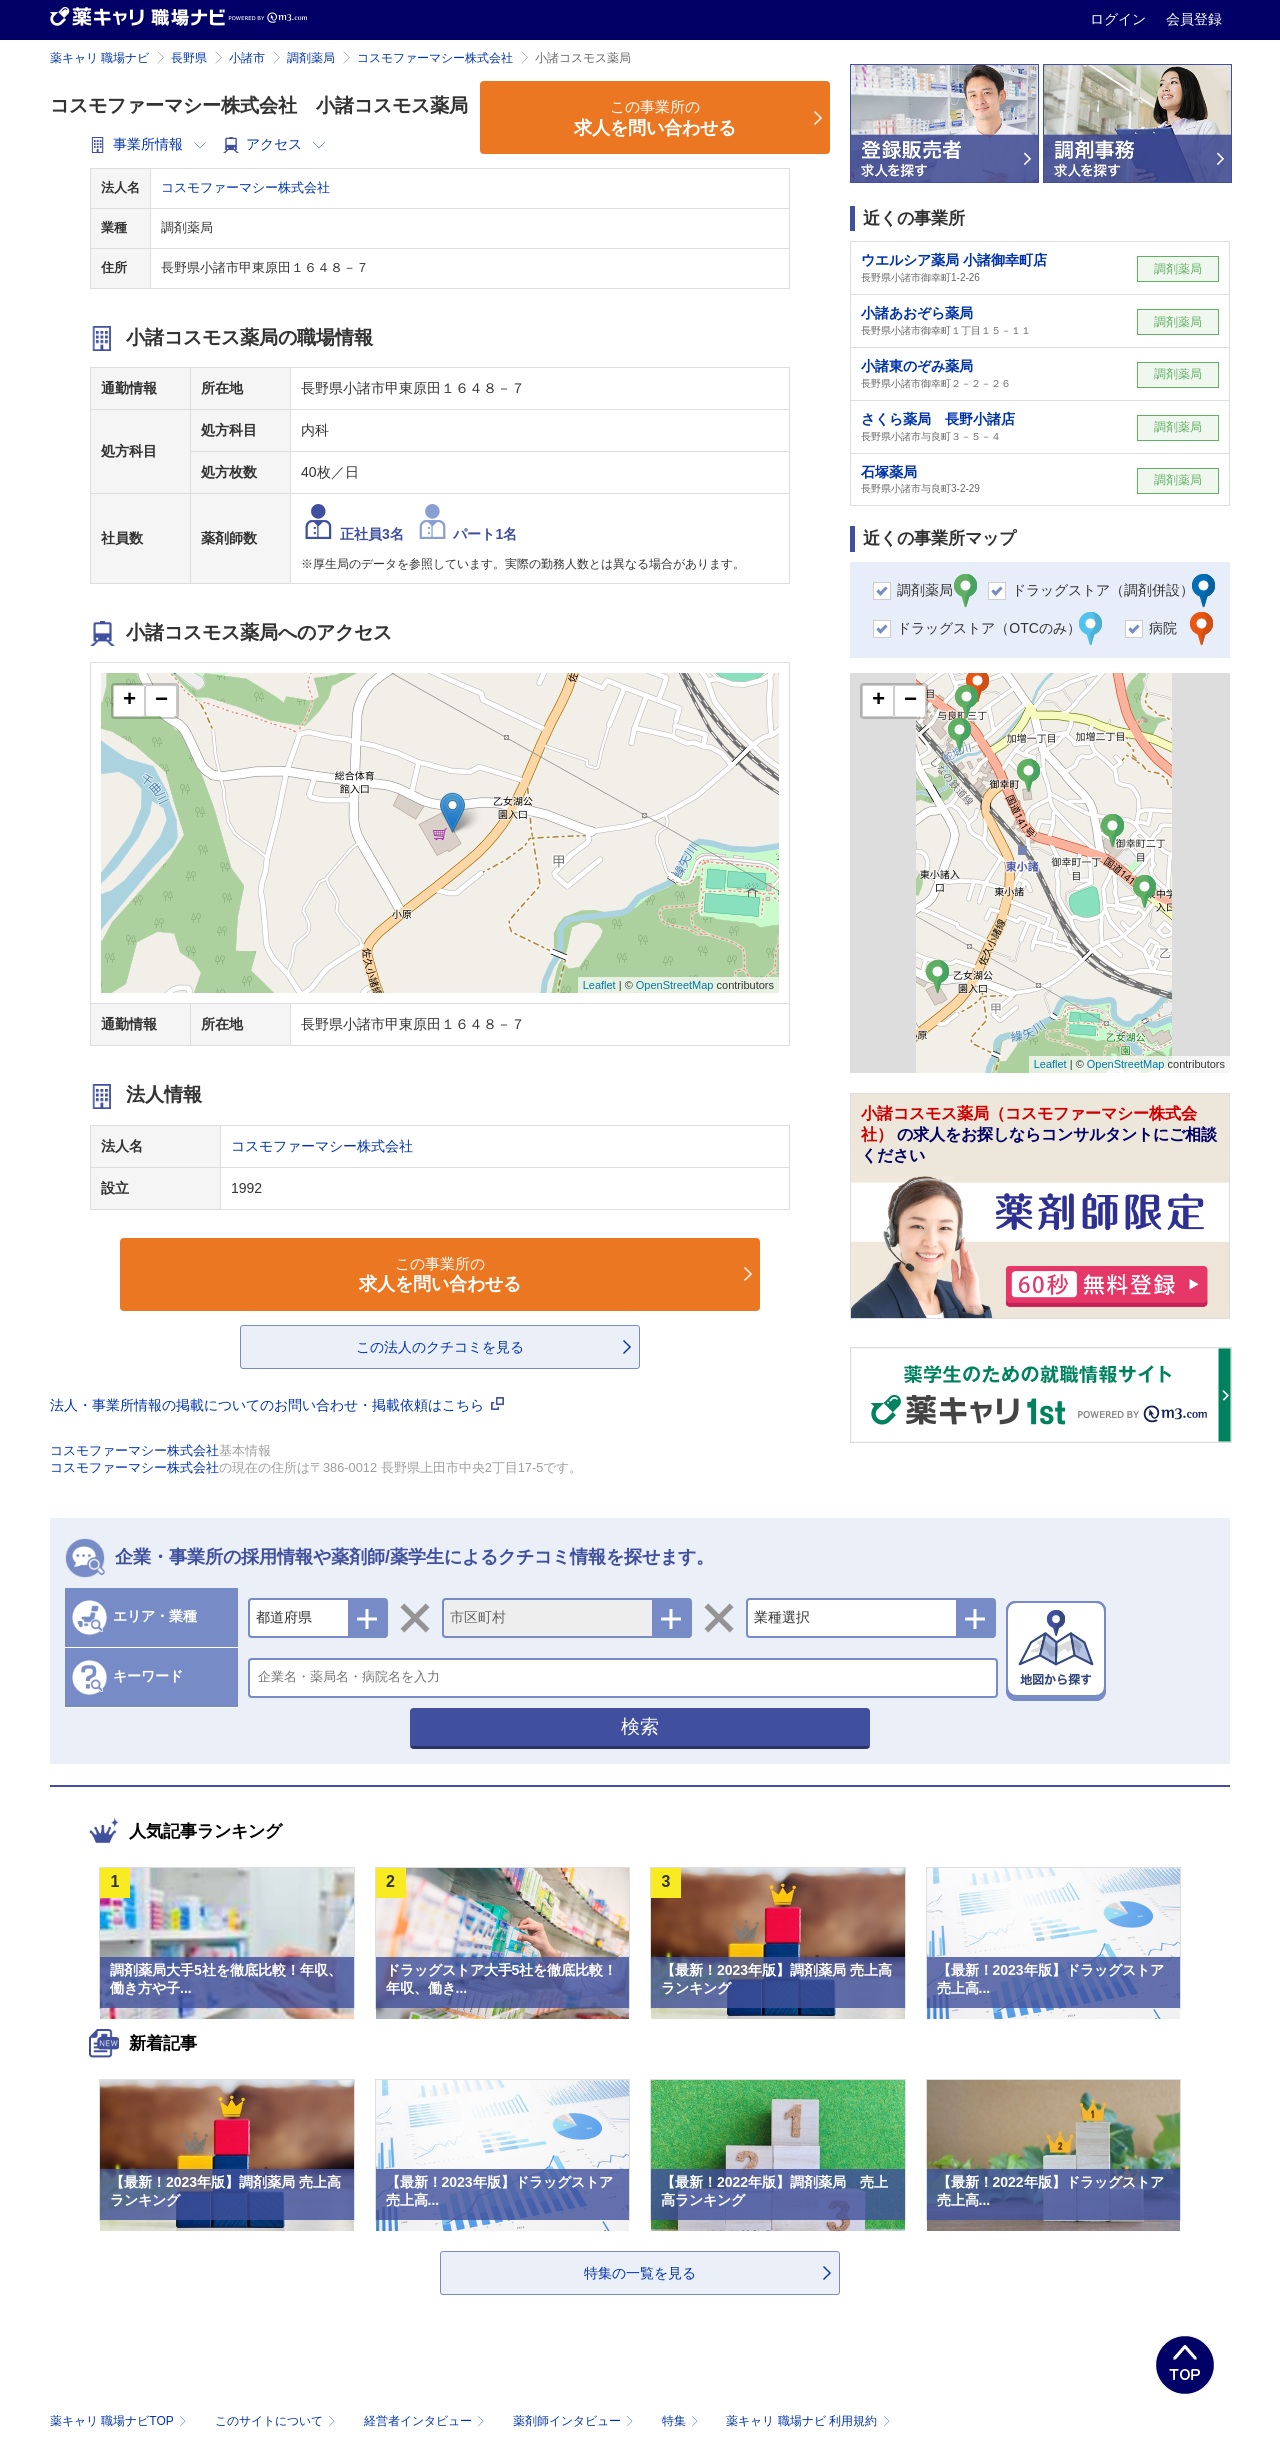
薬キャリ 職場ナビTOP (120, 2421)
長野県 (189, 58)
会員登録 (1194, 19)
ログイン (1120, 19)
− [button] (161, 701)
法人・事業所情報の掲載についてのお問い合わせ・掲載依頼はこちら (277, 1405)
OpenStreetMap (675, 985)
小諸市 (247, 58)
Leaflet (599, 985)
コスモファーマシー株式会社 (435, 58)
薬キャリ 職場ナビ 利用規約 (808, 2421)
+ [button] (129, 701)
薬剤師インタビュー (575, 2421)
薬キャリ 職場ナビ (99, 58)
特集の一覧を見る (640, 2273)
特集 (682, 2421)
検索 (640, 1726)
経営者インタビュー (426, 2421)
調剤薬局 (311, 58)
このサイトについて (277, 2421)
